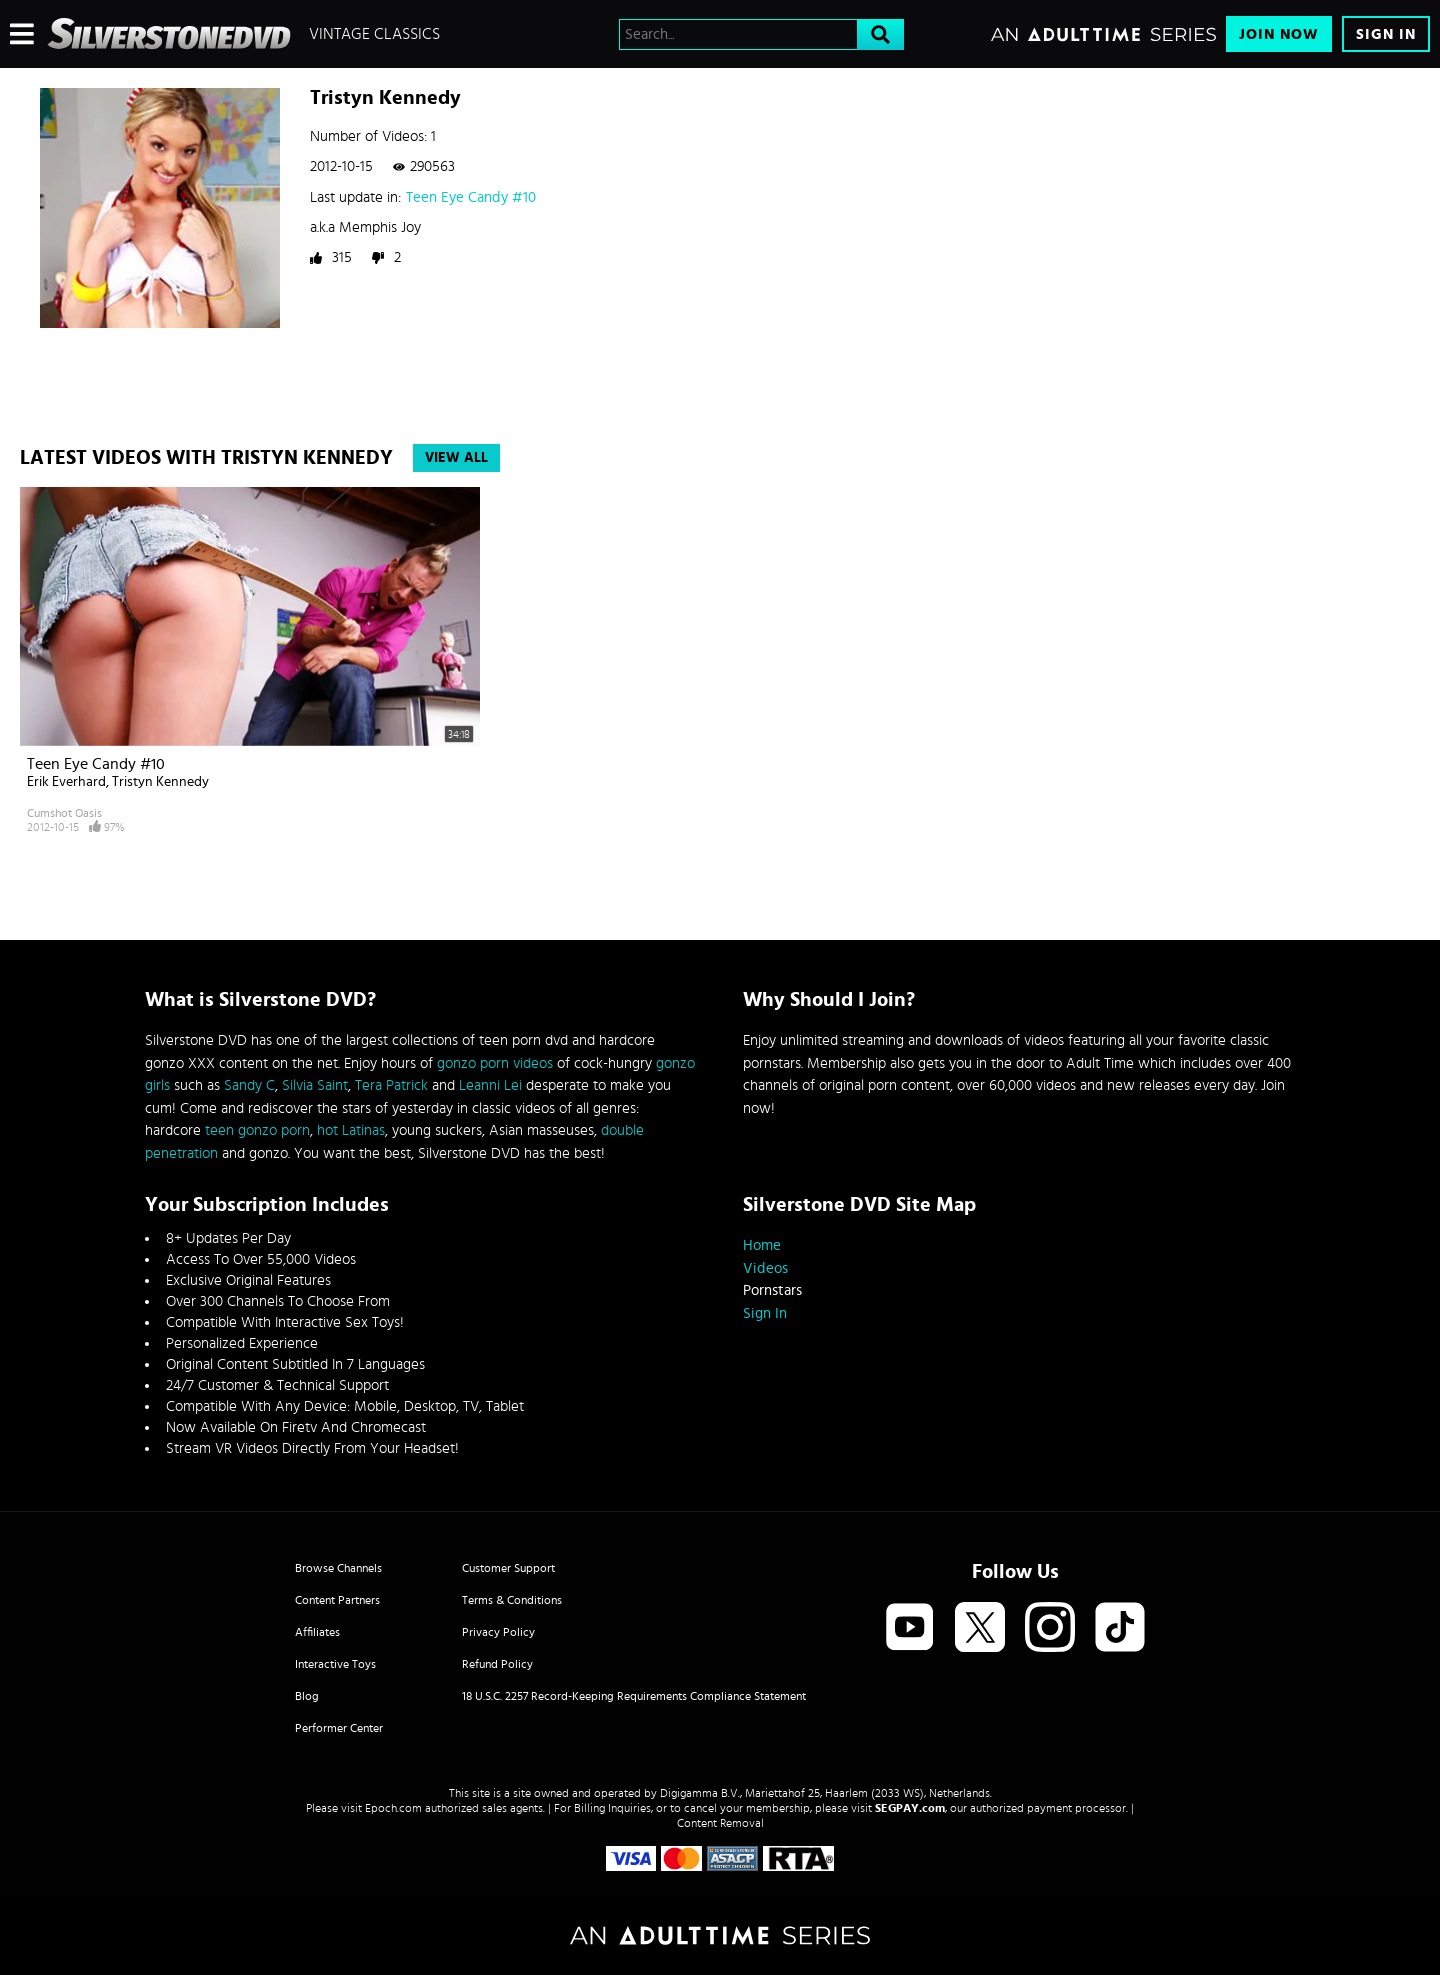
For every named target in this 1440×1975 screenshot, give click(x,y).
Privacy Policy (498, 1632)
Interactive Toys (335, 1664)
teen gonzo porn (257, 1130)
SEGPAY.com (910, 1808)
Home (762, 1245)
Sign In (1386, 34)
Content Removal (720, 1823)
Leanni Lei (490, 1085)
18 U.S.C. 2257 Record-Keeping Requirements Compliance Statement (634, 1696)
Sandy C (249, 1085)
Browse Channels (338, 1568)
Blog (307, 1696)
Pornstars (772, 1290)
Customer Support (508, 1568)
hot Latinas (351, 1130)
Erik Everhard (66, 782)
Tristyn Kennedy (160, 782)
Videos (765, 1268)
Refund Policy (497, 1664)
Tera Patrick (391, 1085)
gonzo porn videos (495, 1063)
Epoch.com (393, 1808)
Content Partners (337, 1600)
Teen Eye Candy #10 (471, 197)
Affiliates (317, 1632)
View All (456, 458)
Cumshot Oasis (64, 813)
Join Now (1279, 34)
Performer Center (339, 1728)
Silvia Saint (315, 1085)
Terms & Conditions (512, 1600)
